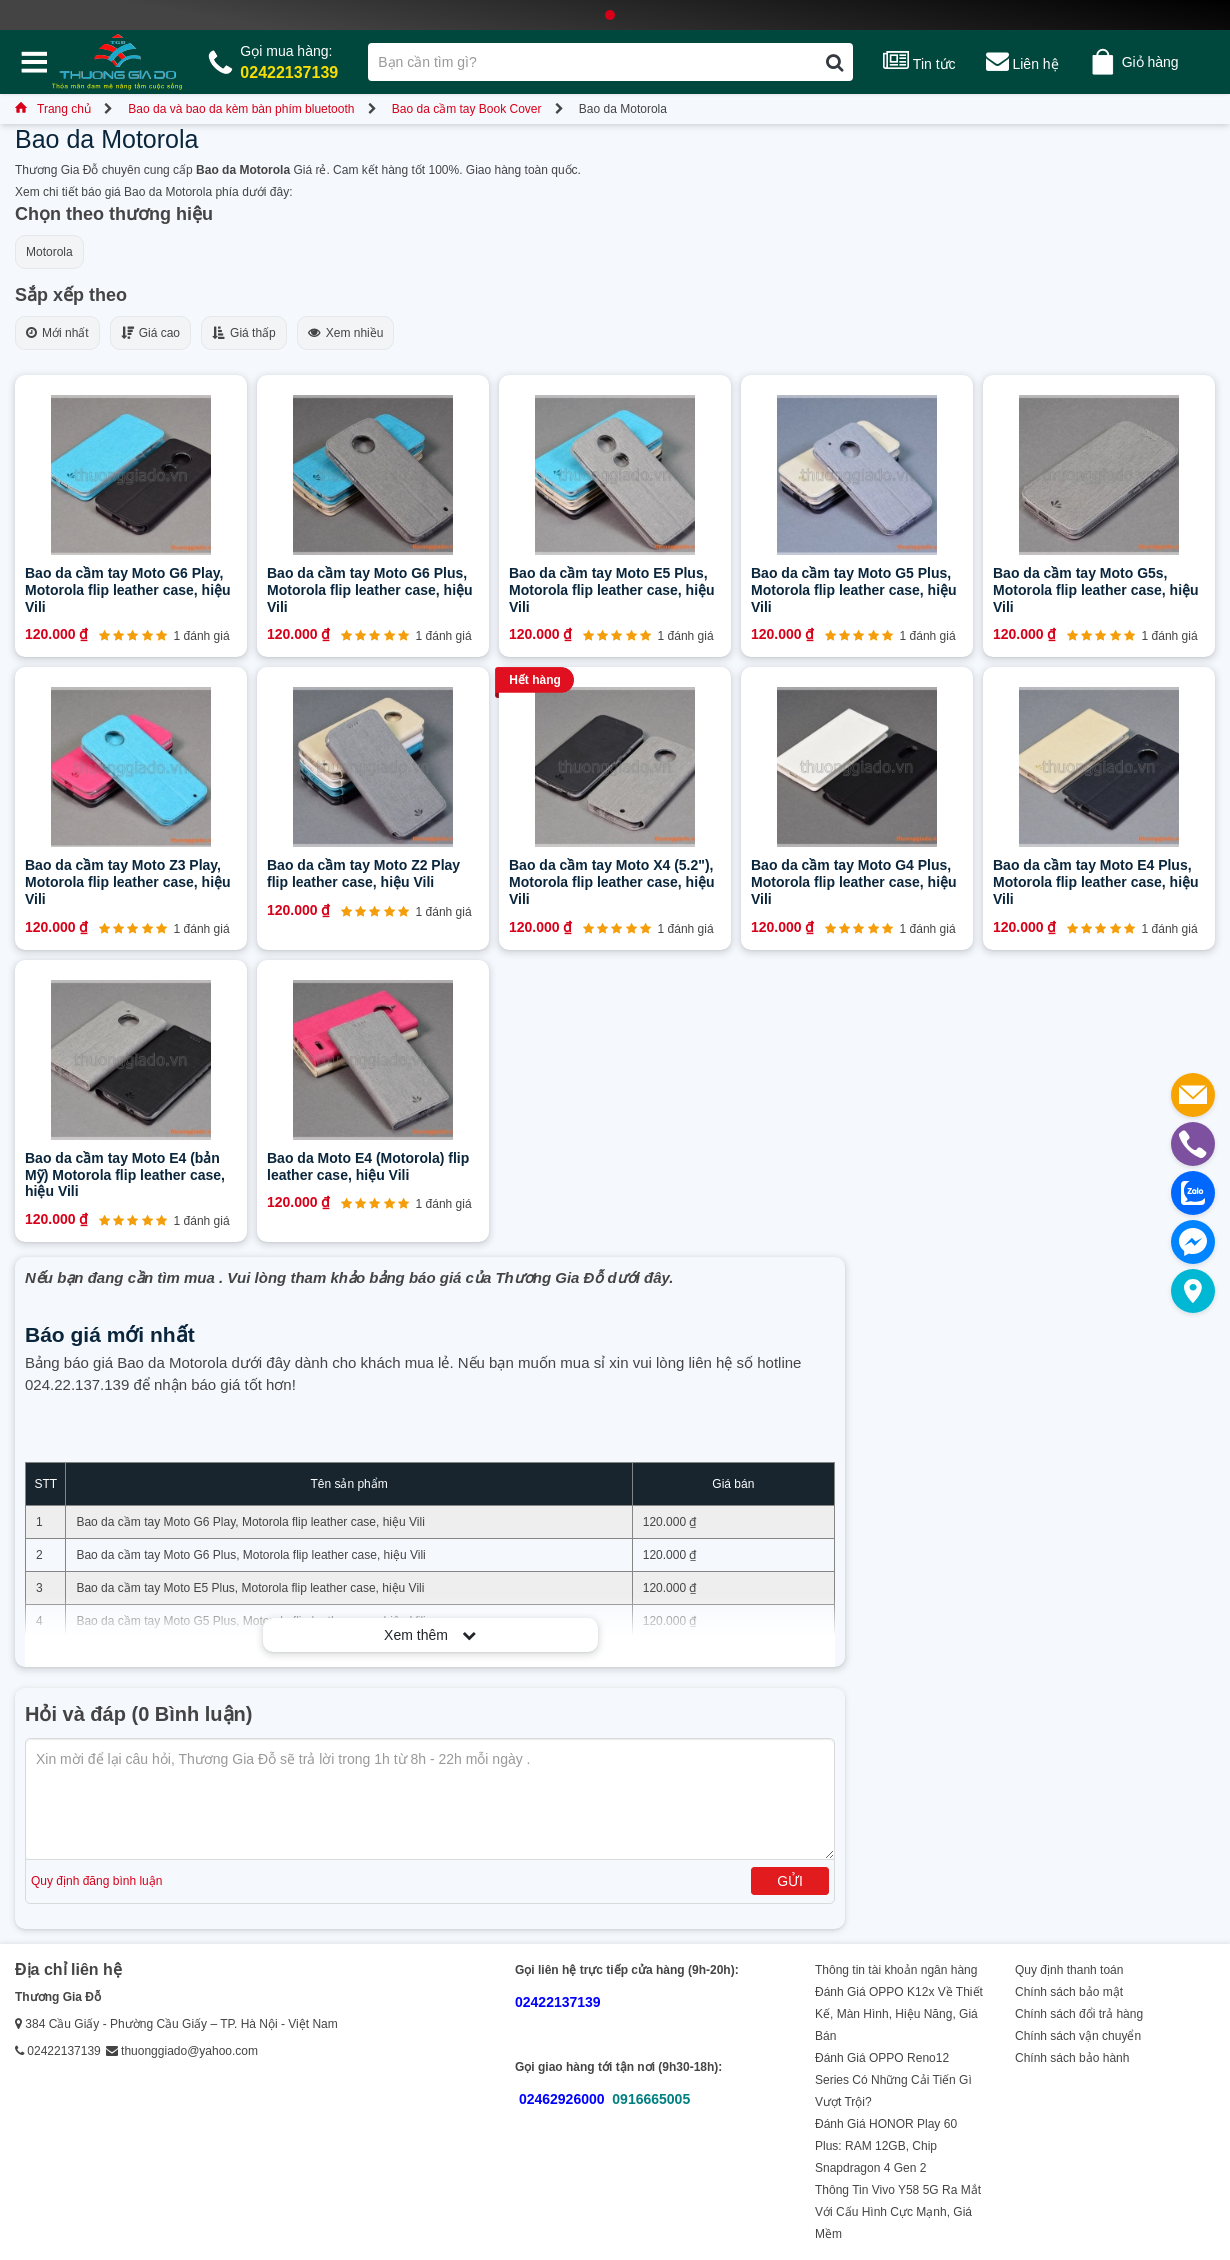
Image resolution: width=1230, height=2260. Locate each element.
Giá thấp (244, 333)
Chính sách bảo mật (1069, 1992)
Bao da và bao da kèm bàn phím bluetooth (241, 109)
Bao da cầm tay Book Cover (467, 109)
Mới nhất (57, 333)
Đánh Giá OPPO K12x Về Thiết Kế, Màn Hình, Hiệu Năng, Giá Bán (899, 2014)
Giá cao (150, 333)
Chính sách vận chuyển (1078, 2036)
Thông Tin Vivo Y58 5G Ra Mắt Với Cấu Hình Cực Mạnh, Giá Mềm (898, 2212)
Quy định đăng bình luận (96, 1881)
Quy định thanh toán (1069, 1970)
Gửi (790, 1881)
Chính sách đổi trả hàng (1079, 2014)
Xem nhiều (346, 333)
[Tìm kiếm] (834, 62)
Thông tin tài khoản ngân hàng (896, 1970)
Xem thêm (430, 1635)
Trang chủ (53, 109)
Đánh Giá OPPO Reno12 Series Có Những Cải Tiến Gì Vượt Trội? (893, 2080)
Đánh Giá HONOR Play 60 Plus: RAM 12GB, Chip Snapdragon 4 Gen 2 (886, 2146)
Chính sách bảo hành (1072, 2058)
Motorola (49, 252)
